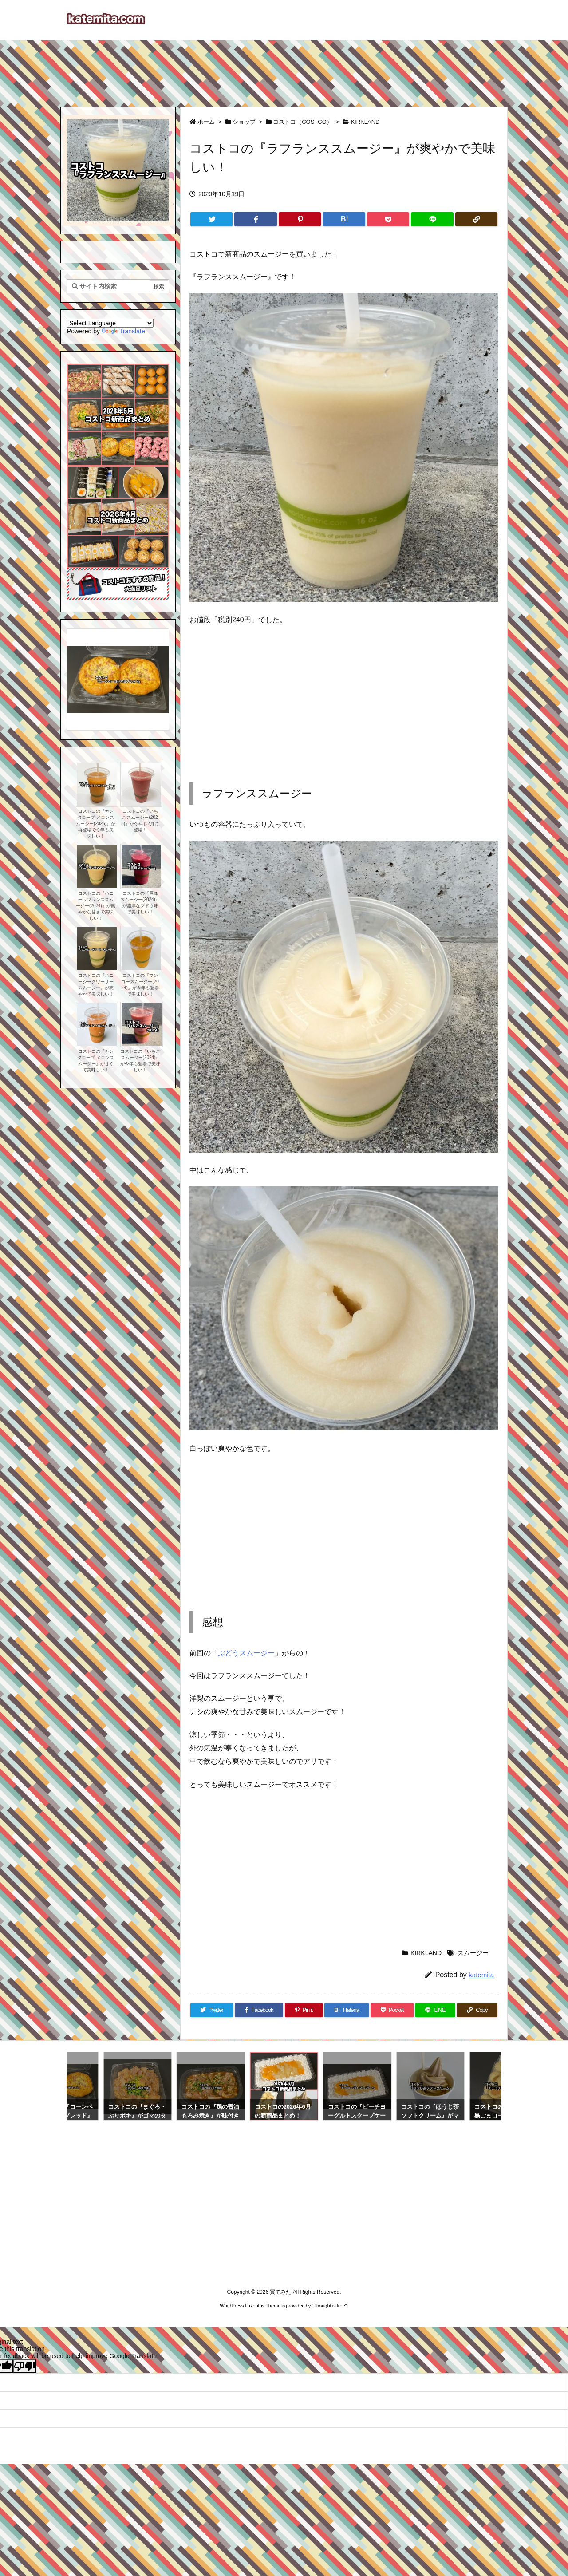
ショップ (244, 122)
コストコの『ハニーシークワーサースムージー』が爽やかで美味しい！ (96, 984)
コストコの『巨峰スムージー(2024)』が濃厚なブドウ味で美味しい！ (140, 902)
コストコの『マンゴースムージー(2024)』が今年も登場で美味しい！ (139, 984)
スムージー (473, 1952)
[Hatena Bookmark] (344, 219)
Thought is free (329, 2305)
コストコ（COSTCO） (302, 122)
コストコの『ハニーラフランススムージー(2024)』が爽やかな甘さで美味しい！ (95, 906)
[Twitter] (211, 219)
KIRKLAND (365, 122)
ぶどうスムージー (246, 1653)
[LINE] (432, 219)
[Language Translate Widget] (110, 323)
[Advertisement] (284, 69)
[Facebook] (255, 219)
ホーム (206, 122)
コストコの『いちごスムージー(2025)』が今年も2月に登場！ (139, 820)
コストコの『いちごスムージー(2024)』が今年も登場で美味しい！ (140, 1060)
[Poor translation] (24, 2366)
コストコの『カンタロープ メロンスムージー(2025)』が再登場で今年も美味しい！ (95, 823)
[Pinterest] (300, 219)
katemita (481, 1975)
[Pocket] (388, 219)
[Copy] (476, 219)
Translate (123, 331)
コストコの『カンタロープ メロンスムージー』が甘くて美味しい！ (95, 1060)
